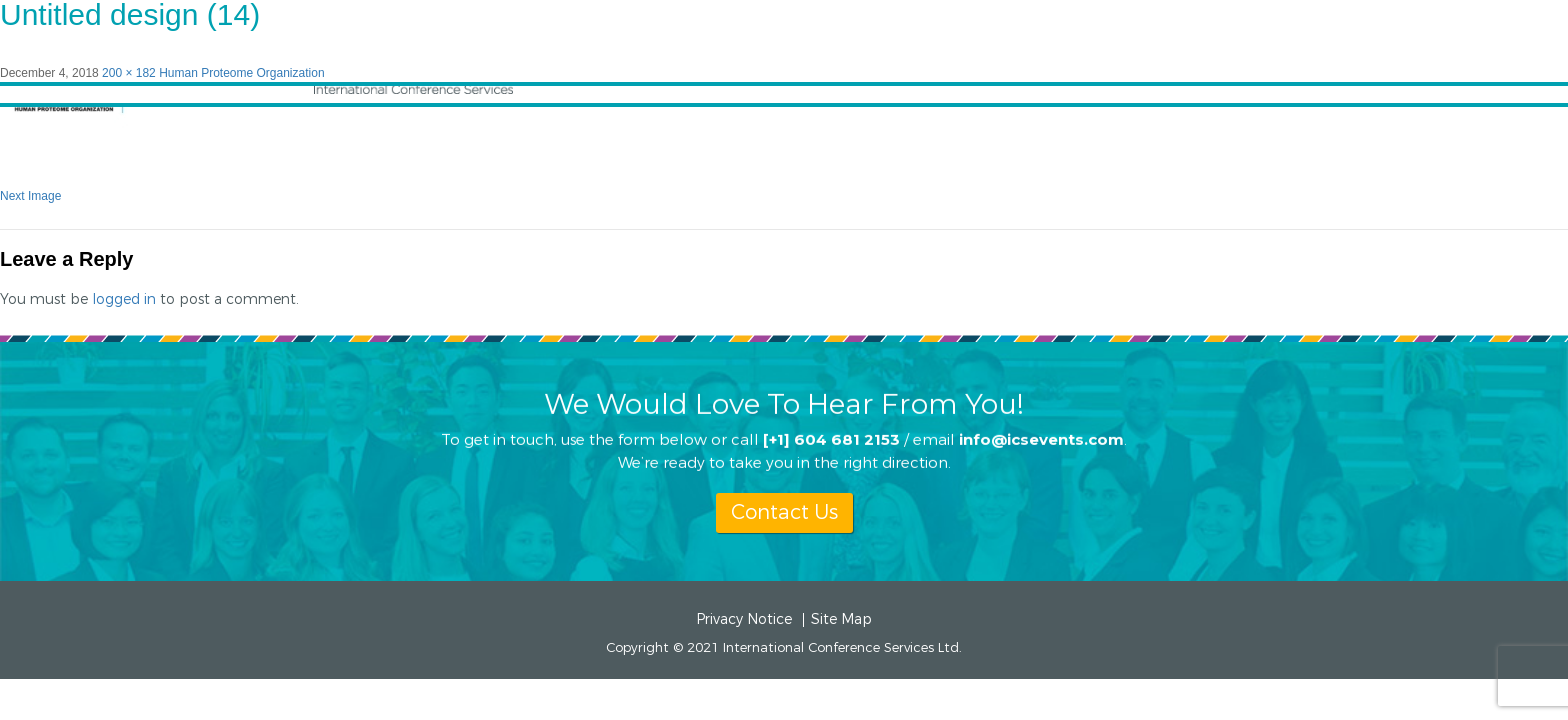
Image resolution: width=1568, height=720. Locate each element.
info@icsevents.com (1041, 438)
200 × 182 (129, 73)
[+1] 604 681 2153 (831, 438)
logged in (124, 299)
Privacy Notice (744, 620)
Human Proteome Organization (241, 73)
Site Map (841, 620)
